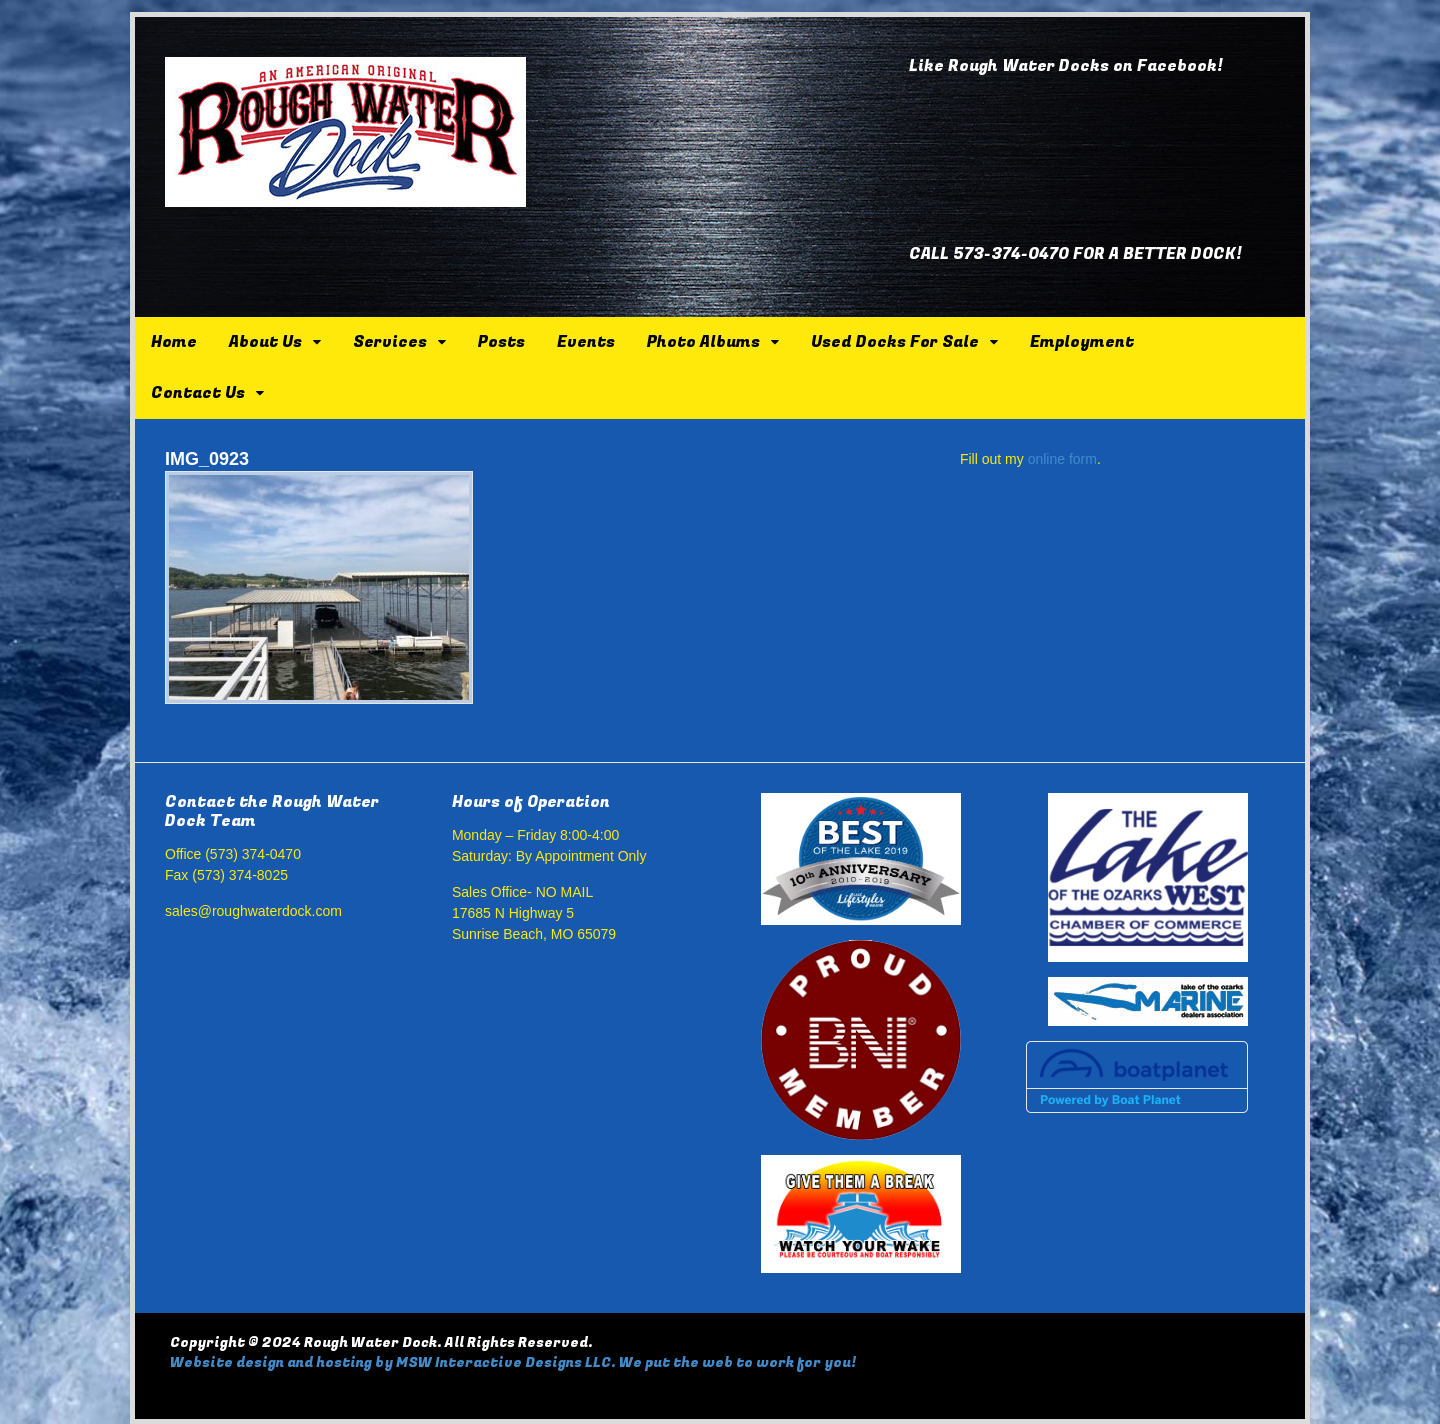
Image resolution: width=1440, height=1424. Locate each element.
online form (1062, 459)
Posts (501, 342)
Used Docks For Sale (895, 342)
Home (174, 342)
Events (586, 342)
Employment (1082, 342)
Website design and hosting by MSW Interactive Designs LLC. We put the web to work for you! (513, 1362)
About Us (265, 342)
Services (390, 342)
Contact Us (198, 393)
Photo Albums (703, 342)
